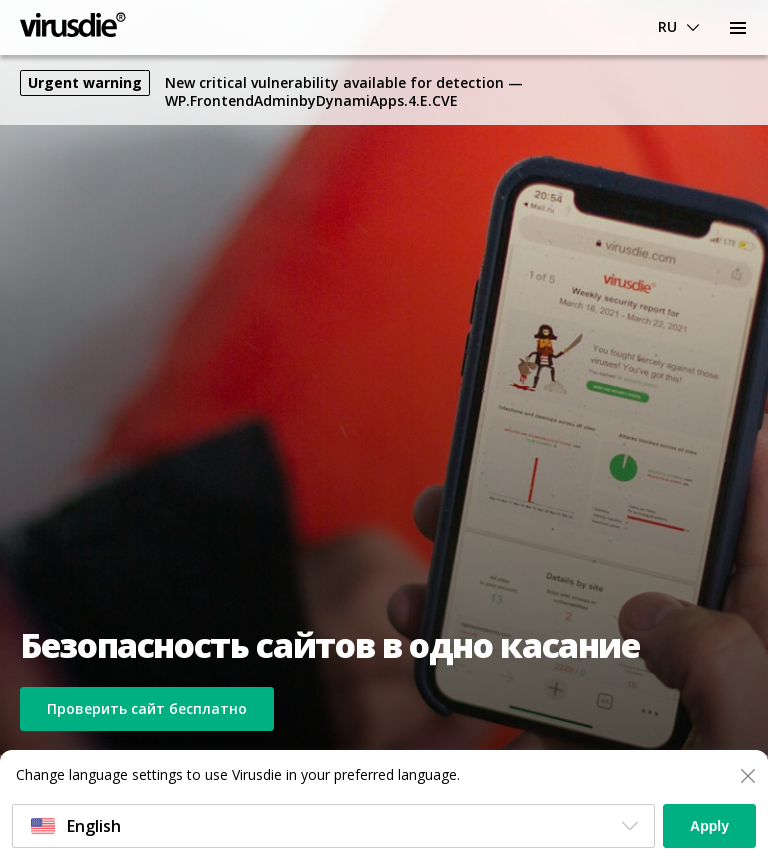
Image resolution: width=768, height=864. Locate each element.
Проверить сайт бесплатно (147, 708)
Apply (709, 826)
